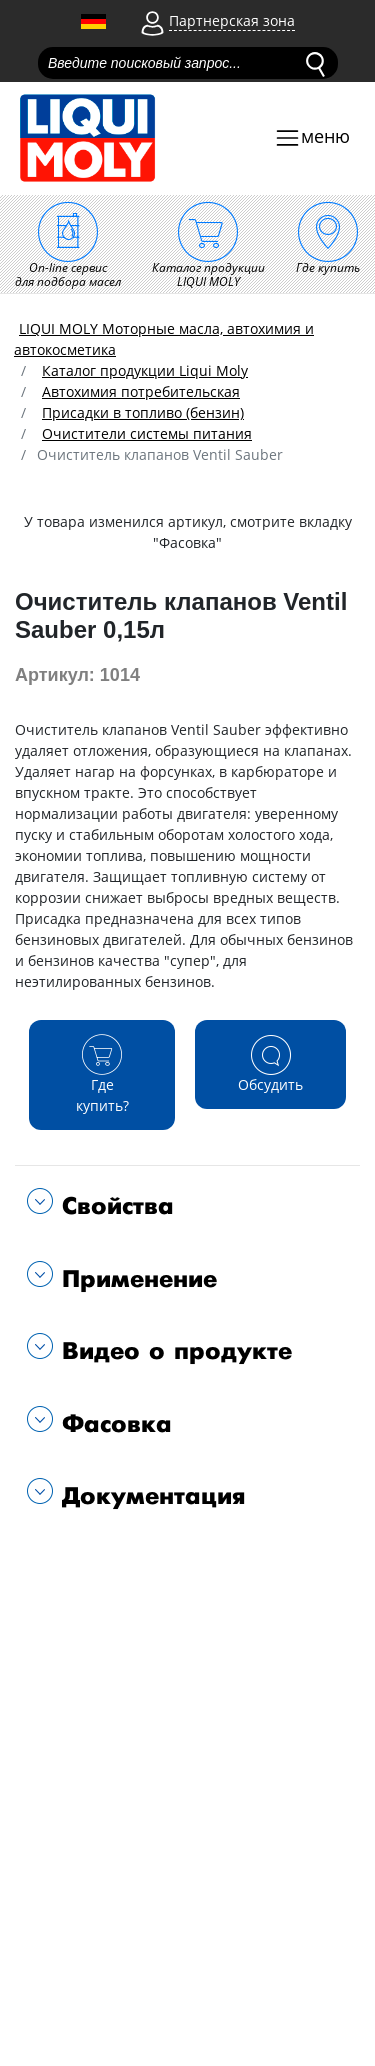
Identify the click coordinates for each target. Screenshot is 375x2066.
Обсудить (270, 1063)
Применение (135, 1279)
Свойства (113, 1206)
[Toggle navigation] (312, 138)
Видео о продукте (172, 1351)
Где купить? (102, 1074)
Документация (149, 1496)
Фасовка (112, 1424)
